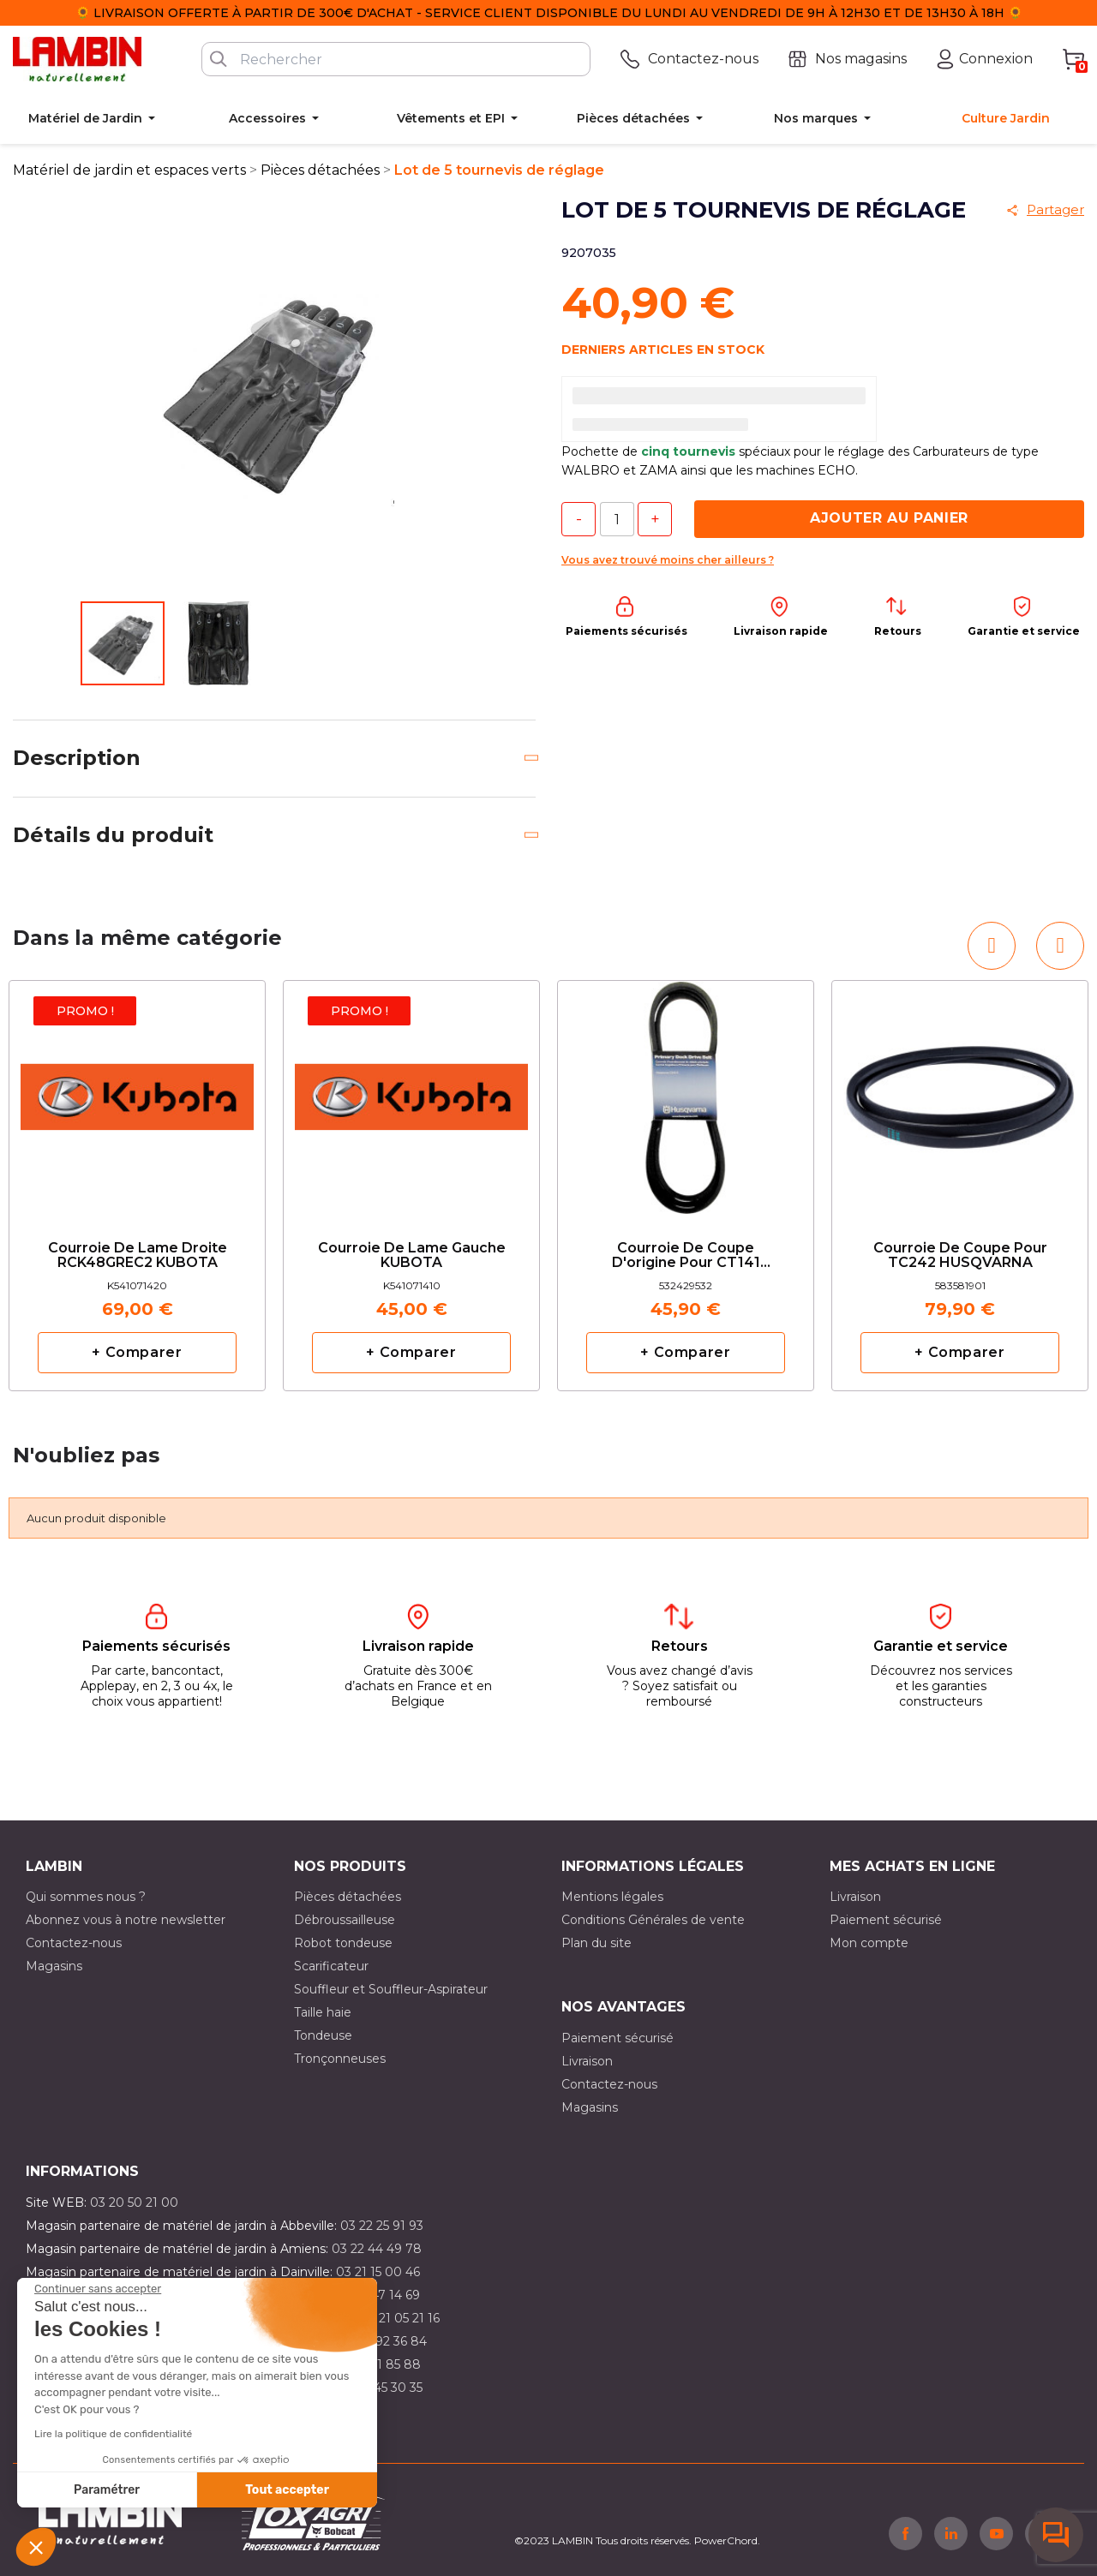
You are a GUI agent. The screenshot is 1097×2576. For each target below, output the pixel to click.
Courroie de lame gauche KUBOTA (412, 1255)
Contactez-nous (74, 1943)
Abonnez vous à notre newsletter (125, 1920)
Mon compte (869, 1943)
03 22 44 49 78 (377, 2248)
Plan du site (596, 1943)
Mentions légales (612, 1896)
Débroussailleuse (344, 1920)
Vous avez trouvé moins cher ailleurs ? (667, 559)
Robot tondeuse (343, 1943)
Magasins (54, 1966)
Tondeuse (323, 2035)
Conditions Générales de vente (653, 1920)
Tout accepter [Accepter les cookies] (287, 2490)
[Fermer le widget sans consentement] (98, 2289)
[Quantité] (617, 519)
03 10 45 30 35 (380, 2387)
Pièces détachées (347, 1896)
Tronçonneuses (340, 2058)
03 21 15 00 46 (378, 2272)
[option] (137, 1185)
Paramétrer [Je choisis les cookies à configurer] (107, 2490)
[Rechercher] (395, 59)
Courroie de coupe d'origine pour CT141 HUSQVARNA (686, 1256)
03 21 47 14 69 (378, 2295)
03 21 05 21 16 (400, 2318)
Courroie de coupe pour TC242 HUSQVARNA (960, 1255)
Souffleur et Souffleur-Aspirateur (391, 1989)
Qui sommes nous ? (86, 1896)
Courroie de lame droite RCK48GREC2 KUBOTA (137, 1255)
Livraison (855, 1896)
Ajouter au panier (889, 518)
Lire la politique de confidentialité (113, 2434)
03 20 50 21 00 (134, 2202)
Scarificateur (331, 1966)
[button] (36, 2546)
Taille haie (322, 2012)
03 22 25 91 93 (381, 2225)
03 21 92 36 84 (384, 2341)
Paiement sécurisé (886, 1920)
